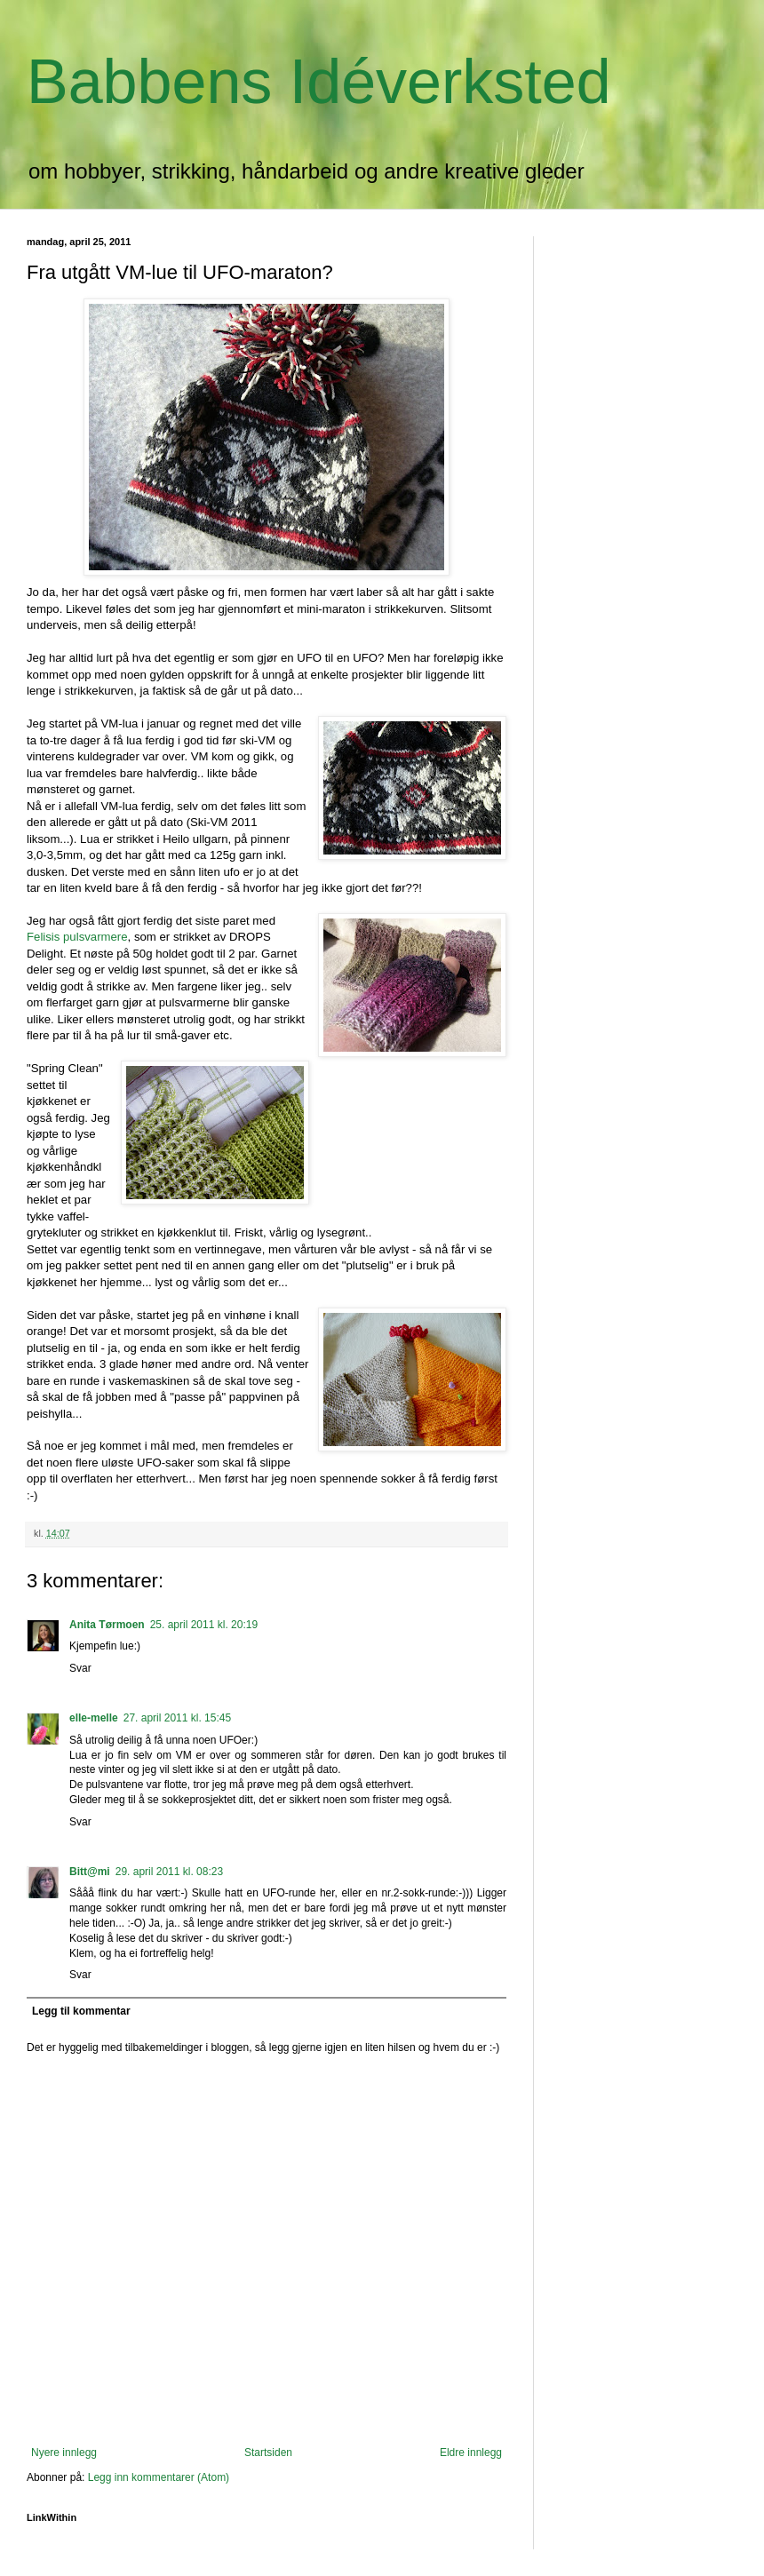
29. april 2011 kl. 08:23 (169, 1871)
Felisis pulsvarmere (77, 936)
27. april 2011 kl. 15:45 (177, 1718)
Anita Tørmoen (107, 1624)
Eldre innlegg (471, 2452)
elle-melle (93, 1718)
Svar (80, 1668)
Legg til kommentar (81, 2011)
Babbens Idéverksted (319, 81)
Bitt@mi (89, 1871)
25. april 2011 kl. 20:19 (204, 1624)
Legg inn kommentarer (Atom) (158, 2477)
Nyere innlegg (64, 2452)
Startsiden (268, 2452)
